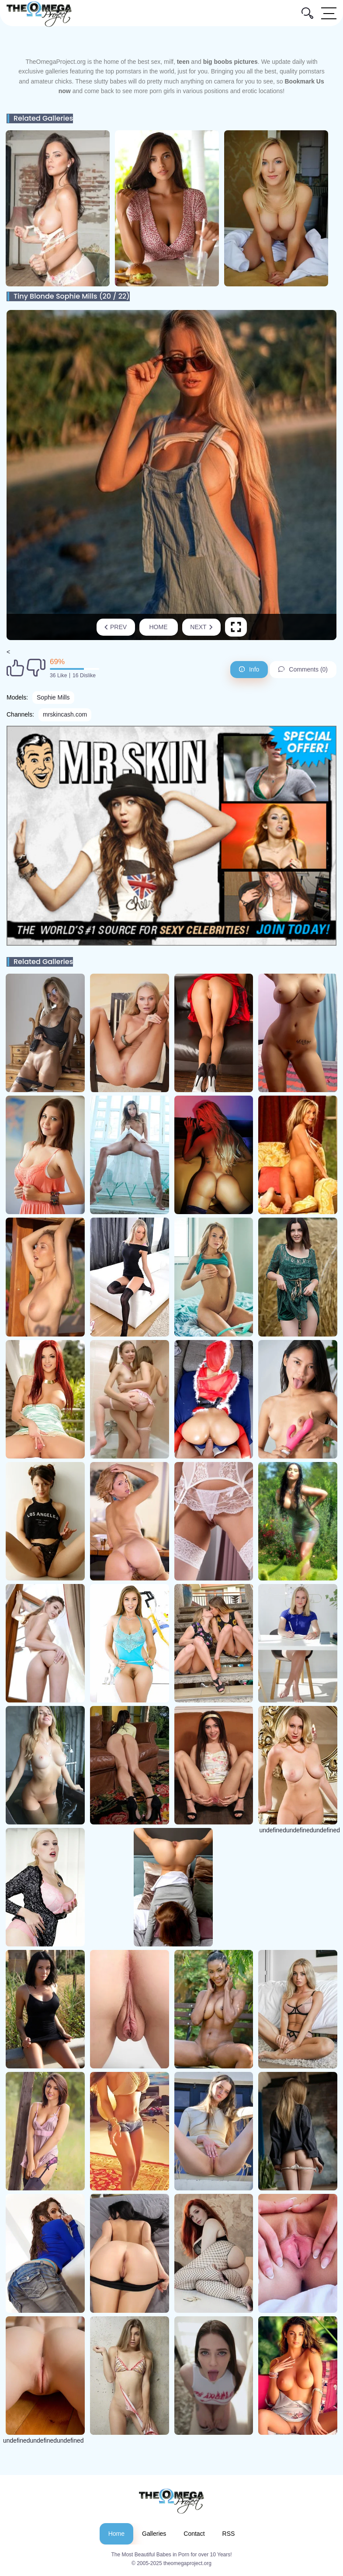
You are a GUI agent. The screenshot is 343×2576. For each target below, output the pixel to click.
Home (158, 626)
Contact (194, 2533)
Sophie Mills (53, 697)
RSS (228, 2533)
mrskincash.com (65, 714)
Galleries (154, 2533)
